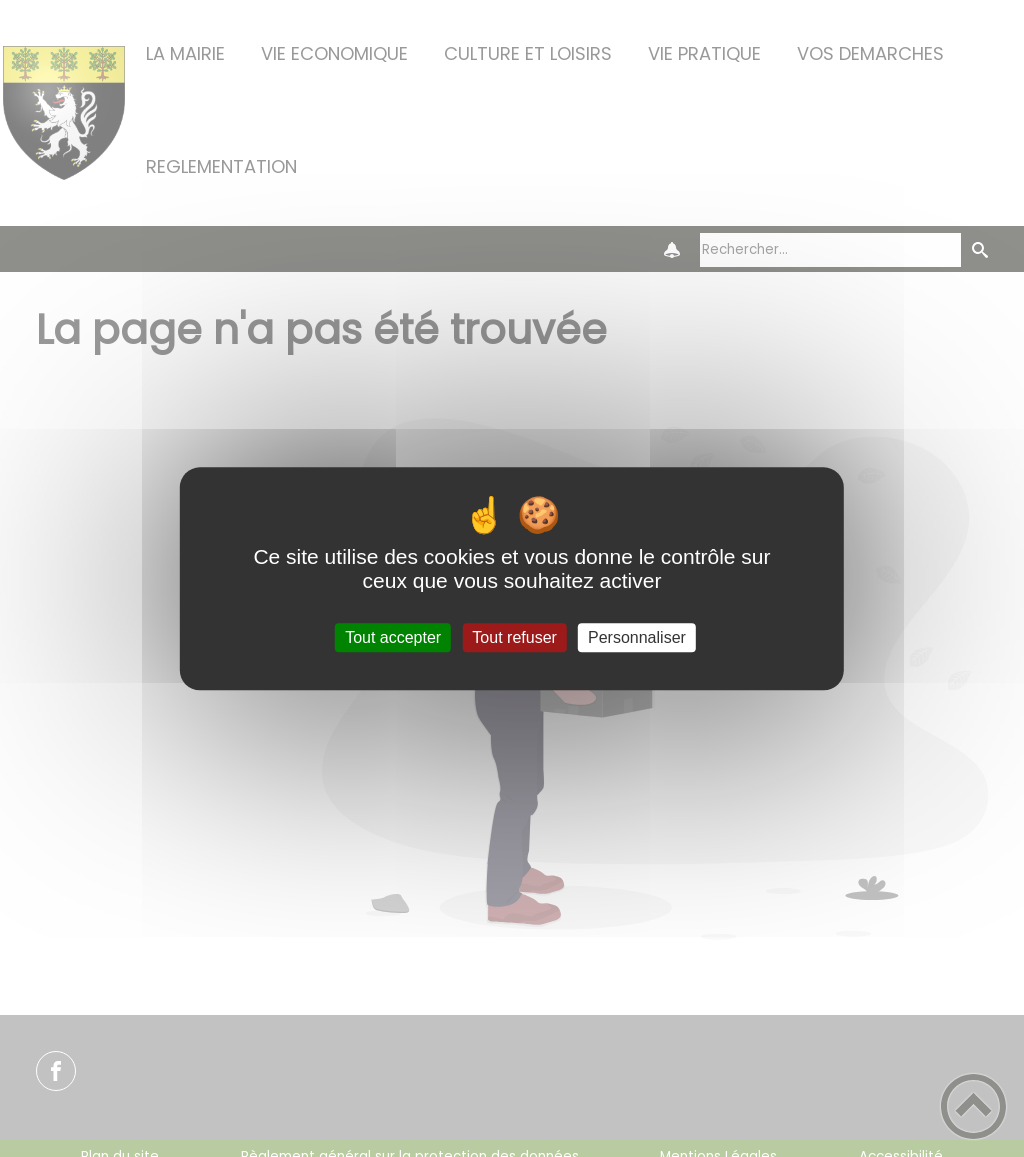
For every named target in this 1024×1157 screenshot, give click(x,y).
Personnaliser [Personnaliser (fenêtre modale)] (637, 637)
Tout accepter (393, 637)
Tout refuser (514, 637)
